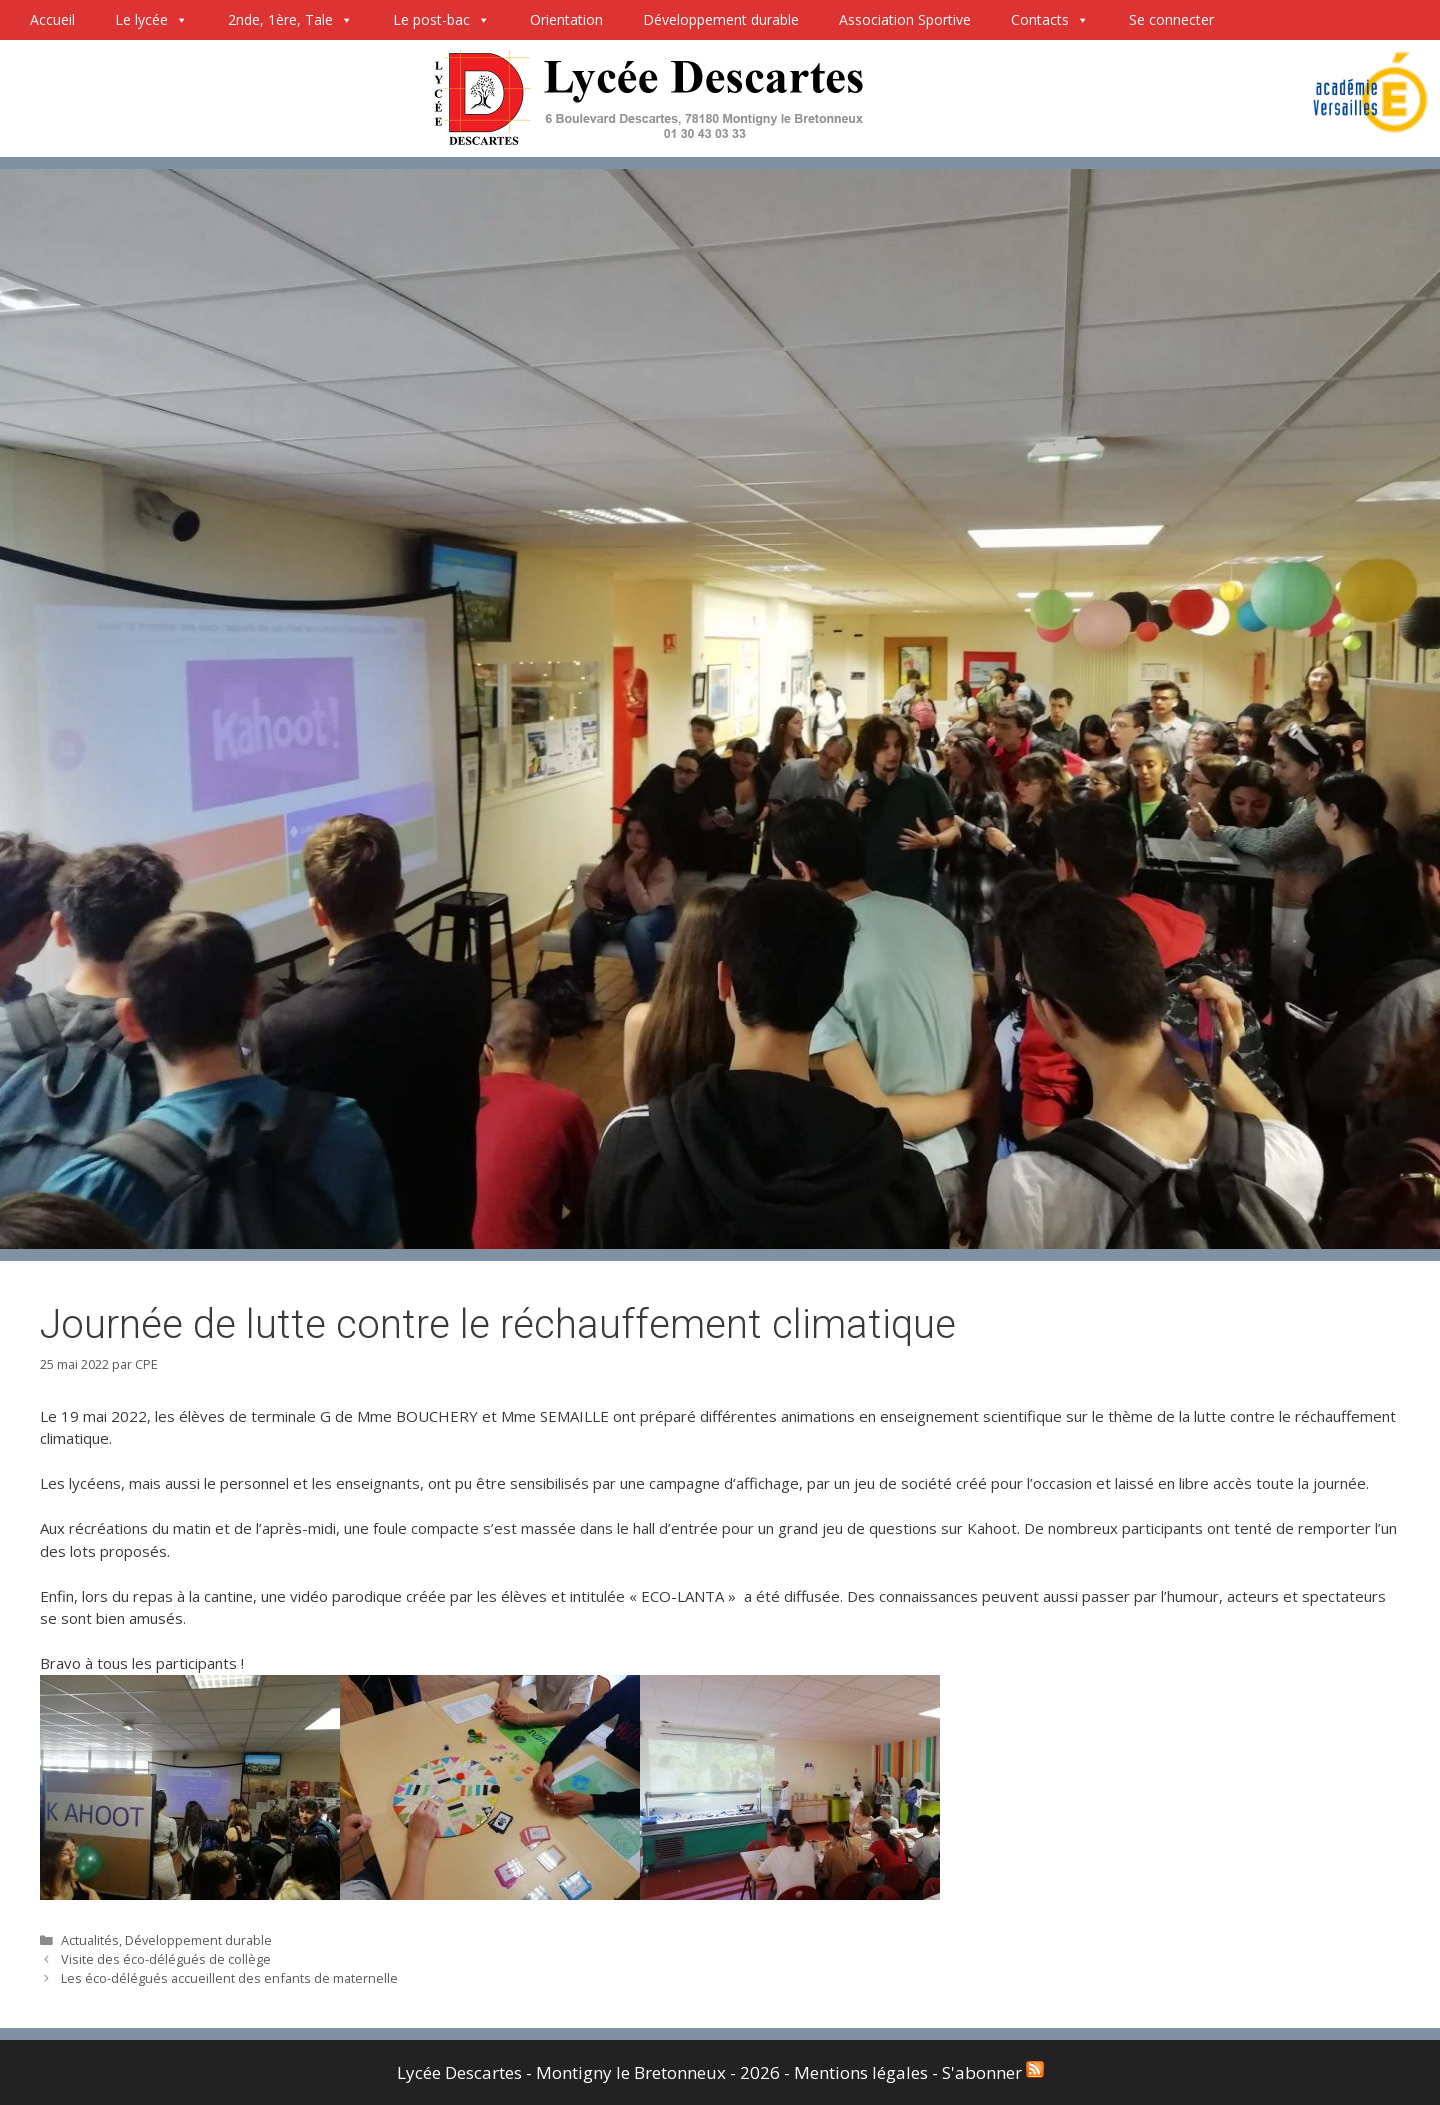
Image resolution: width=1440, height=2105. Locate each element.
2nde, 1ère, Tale (290, 20)
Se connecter (1171, 19)
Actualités (90, 1940)
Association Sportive (905, 19)
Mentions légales (863, 2072)
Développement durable (721, 19)
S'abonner (993, 2072)
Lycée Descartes (459, 2072)
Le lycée (151, 20)
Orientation (566, 19)
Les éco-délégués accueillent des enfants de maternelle (229, 1978)
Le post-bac (441, 20)
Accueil (52, 19)
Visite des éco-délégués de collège (166, 1959)
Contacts (1050, 20)
